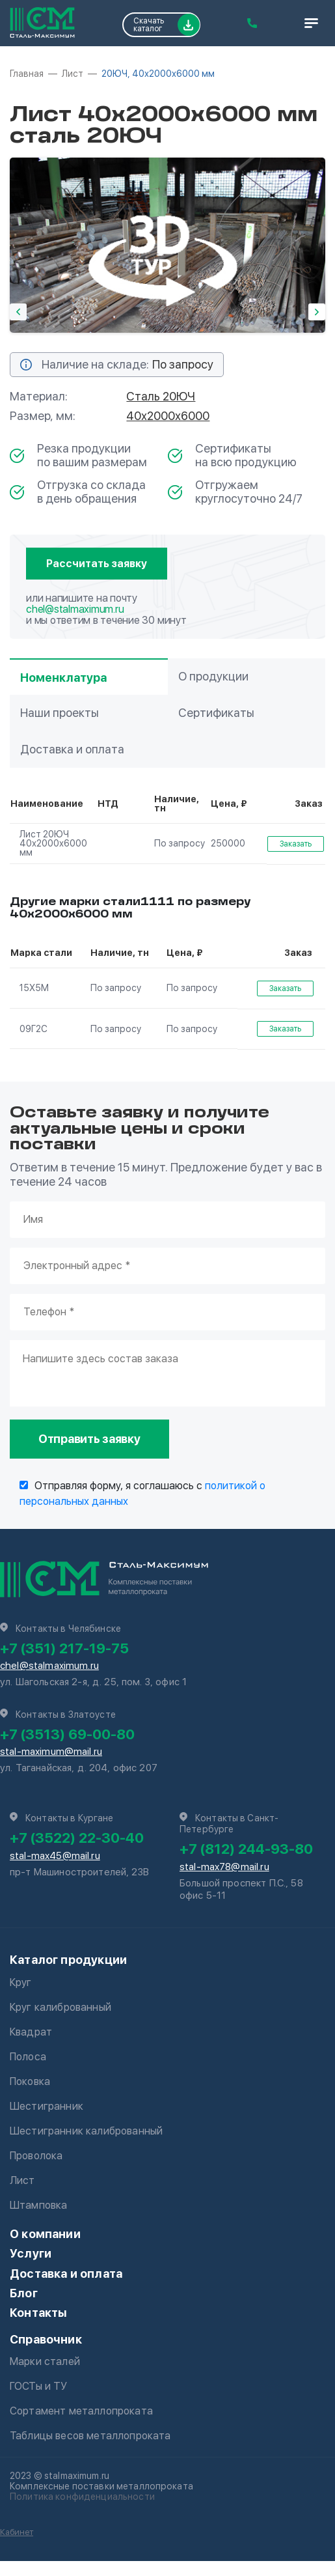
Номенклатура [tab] (63, 677)
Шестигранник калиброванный (86, 2131)
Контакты (38, 2312)
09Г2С (33, 1029)
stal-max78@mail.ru (224, 1867)
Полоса (28, 2057)
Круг (21, 1982)
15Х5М (34, 988)
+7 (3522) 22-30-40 (77, 1837)
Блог (24, 2293)
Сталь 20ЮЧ (160, 396)
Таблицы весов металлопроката (90, 2435)
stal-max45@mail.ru (55, 1856)
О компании (45, 2234)
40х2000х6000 (167, 416)
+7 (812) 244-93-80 (246, 1848)
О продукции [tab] (213, 676)
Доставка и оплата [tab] (72, 749)
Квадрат (31, 2032)
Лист (22, 2180)
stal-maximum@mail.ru (51, 1751)
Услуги (30, 2253)
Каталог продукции (68, 1960)
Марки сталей (45, 2361)
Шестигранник (46, 2106)
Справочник (46, 2339)
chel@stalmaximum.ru (75, 609)
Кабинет (16, 2532)
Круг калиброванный (60, 2007)
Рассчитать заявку (96, 563)
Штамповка (38, 2205)
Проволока (36, 2155)
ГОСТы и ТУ (39, 2386)
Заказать (296, 843)
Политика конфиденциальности (82, 2496)
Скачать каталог (166, 25)
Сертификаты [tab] (216, 713)
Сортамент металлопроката (81, 2411)
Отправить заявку (89, 1439)
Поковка (30, 2081)
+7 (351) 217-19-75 (64, 1648)
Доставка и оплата (66, 2273)
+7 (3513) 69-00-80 (67, 1734)
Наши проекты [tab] (59, 713)
